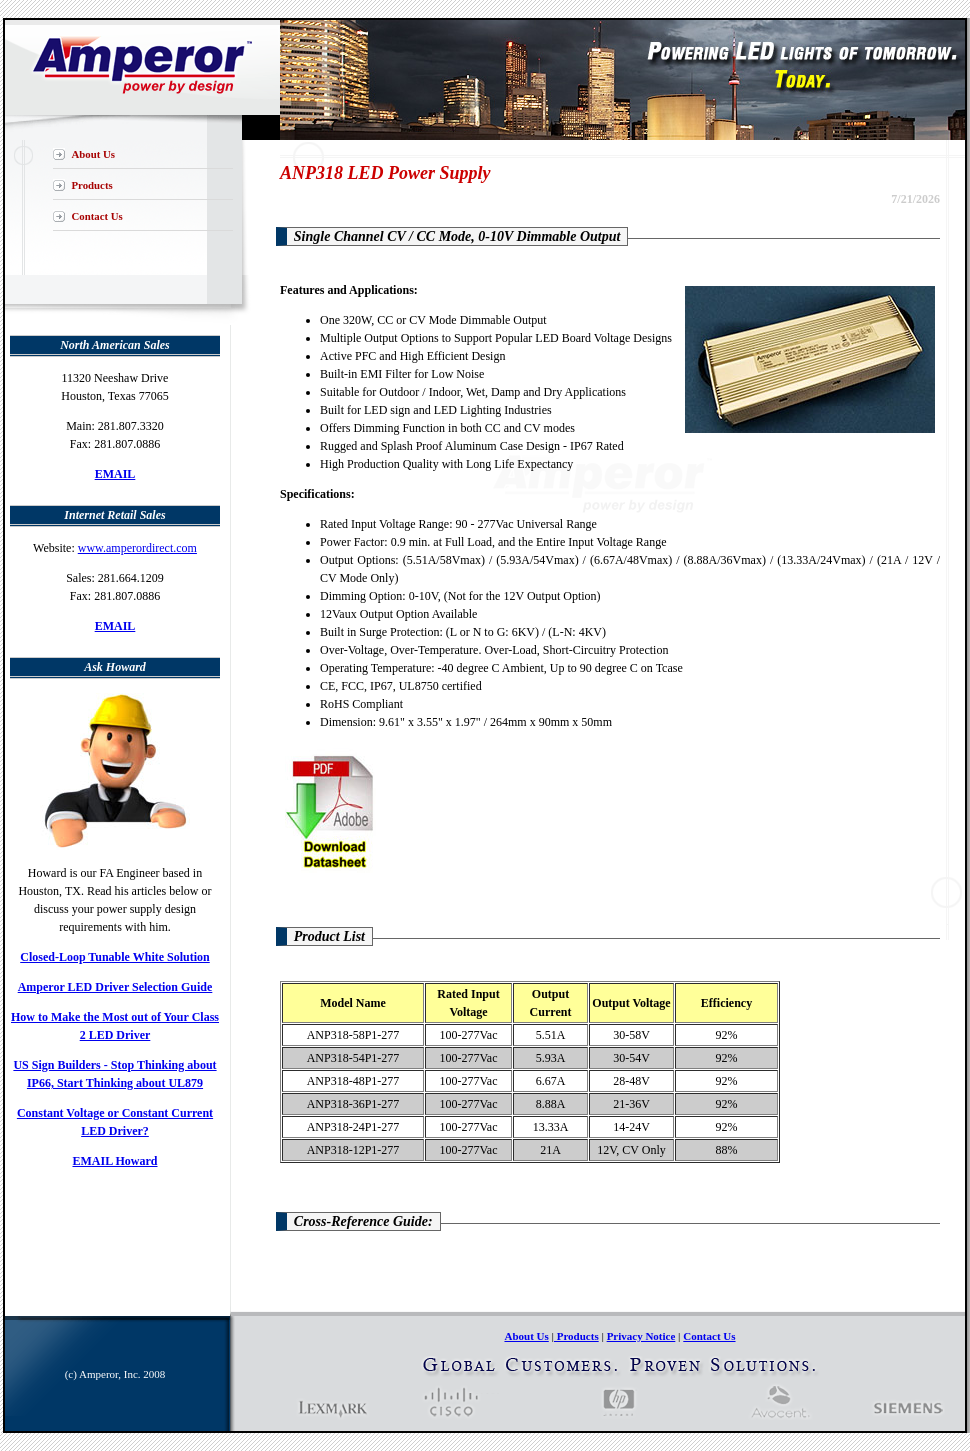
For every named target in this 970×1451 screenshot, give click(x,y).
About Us (94, 154)
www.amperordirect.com (137, 548)
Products (92, 185)
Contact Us (97, 216)
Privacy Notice (641, 1336)
